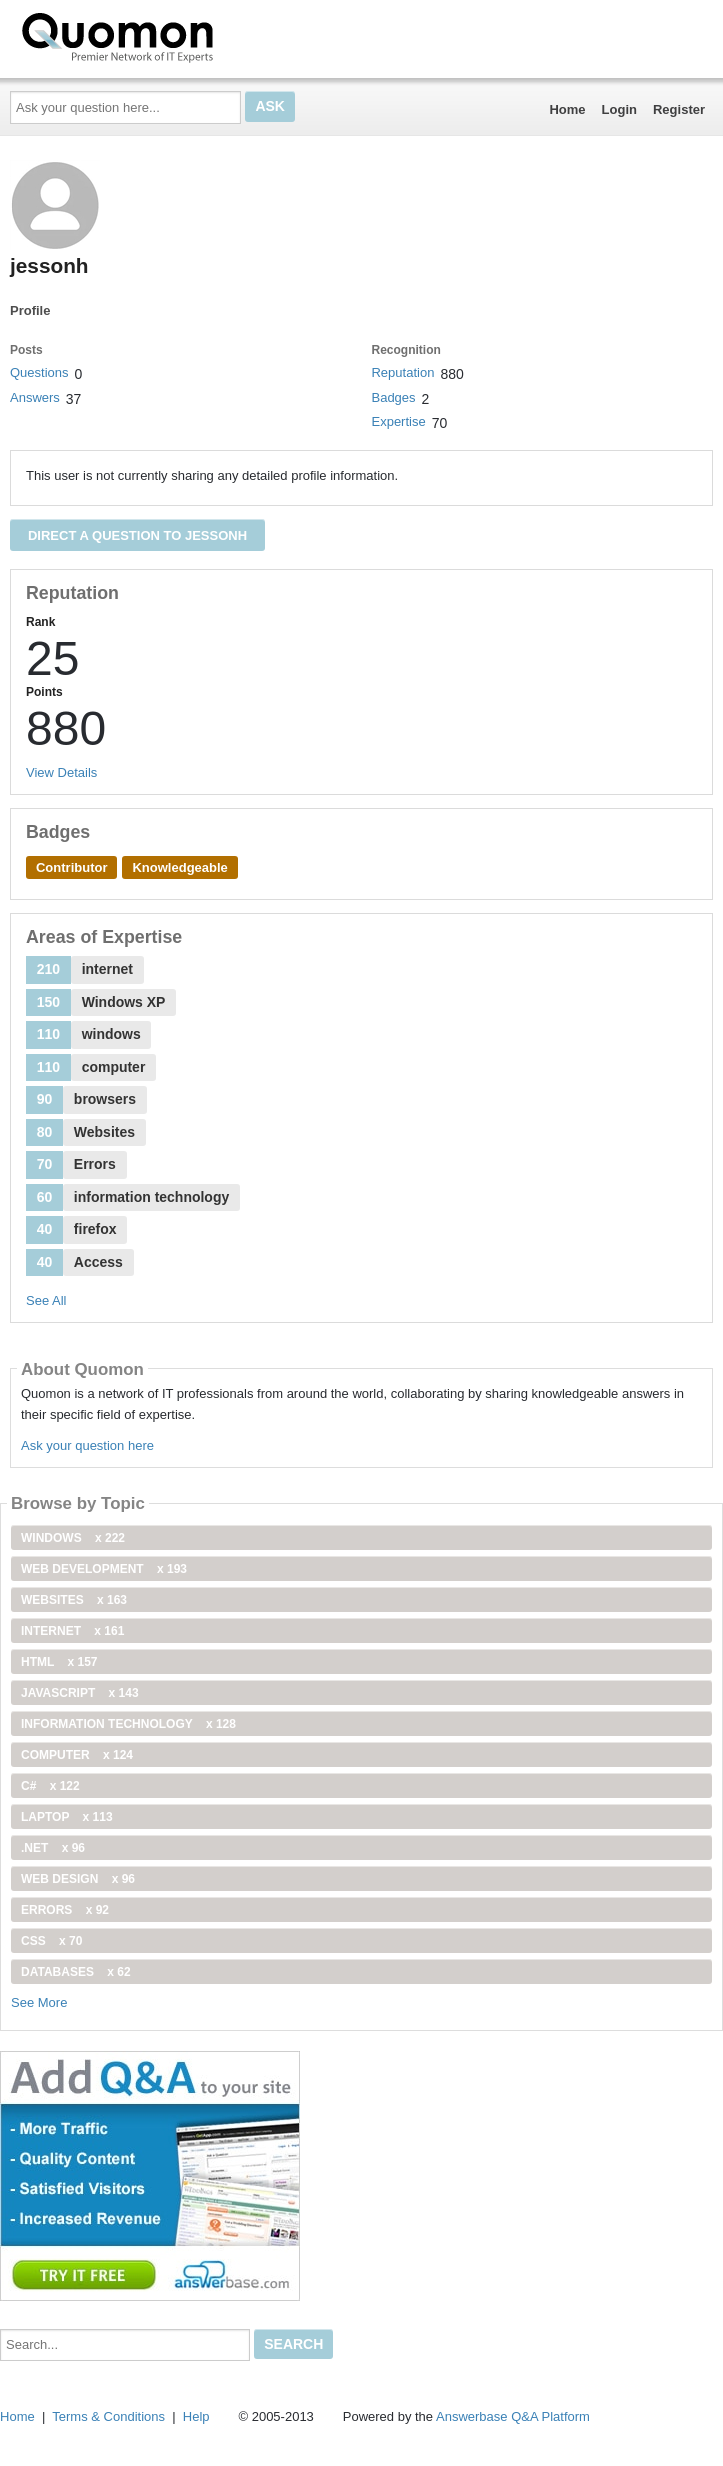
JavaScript (80, 1693)
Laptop (67, 1817)
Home (567, 109)
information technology (128, 1724)
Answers (35, 397)
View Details (61, 772)
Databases (76, 1972)
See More (39, 2002)
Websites (74, 1600)
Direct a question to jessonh (137, 535)
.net (53, 1848)
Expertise (398, 421)
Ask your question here (87, 1445)
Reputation (402, 372)
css (51, 1941)
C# (50, 1786)
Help (196, 2416)
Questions (39, 372)
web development (104, 1569)
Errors (65, 1910)
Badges (393, 397)
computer (77, 1755)
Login (619, 109)
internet (72, 1631)
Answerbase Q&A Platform (513, 2416)
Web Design (78, 1879)
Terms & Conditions (108, 2416)
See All (46, 1300)
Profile (30, 310)
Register (679, 109)
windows (73, 1538)
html (59, 1662)
